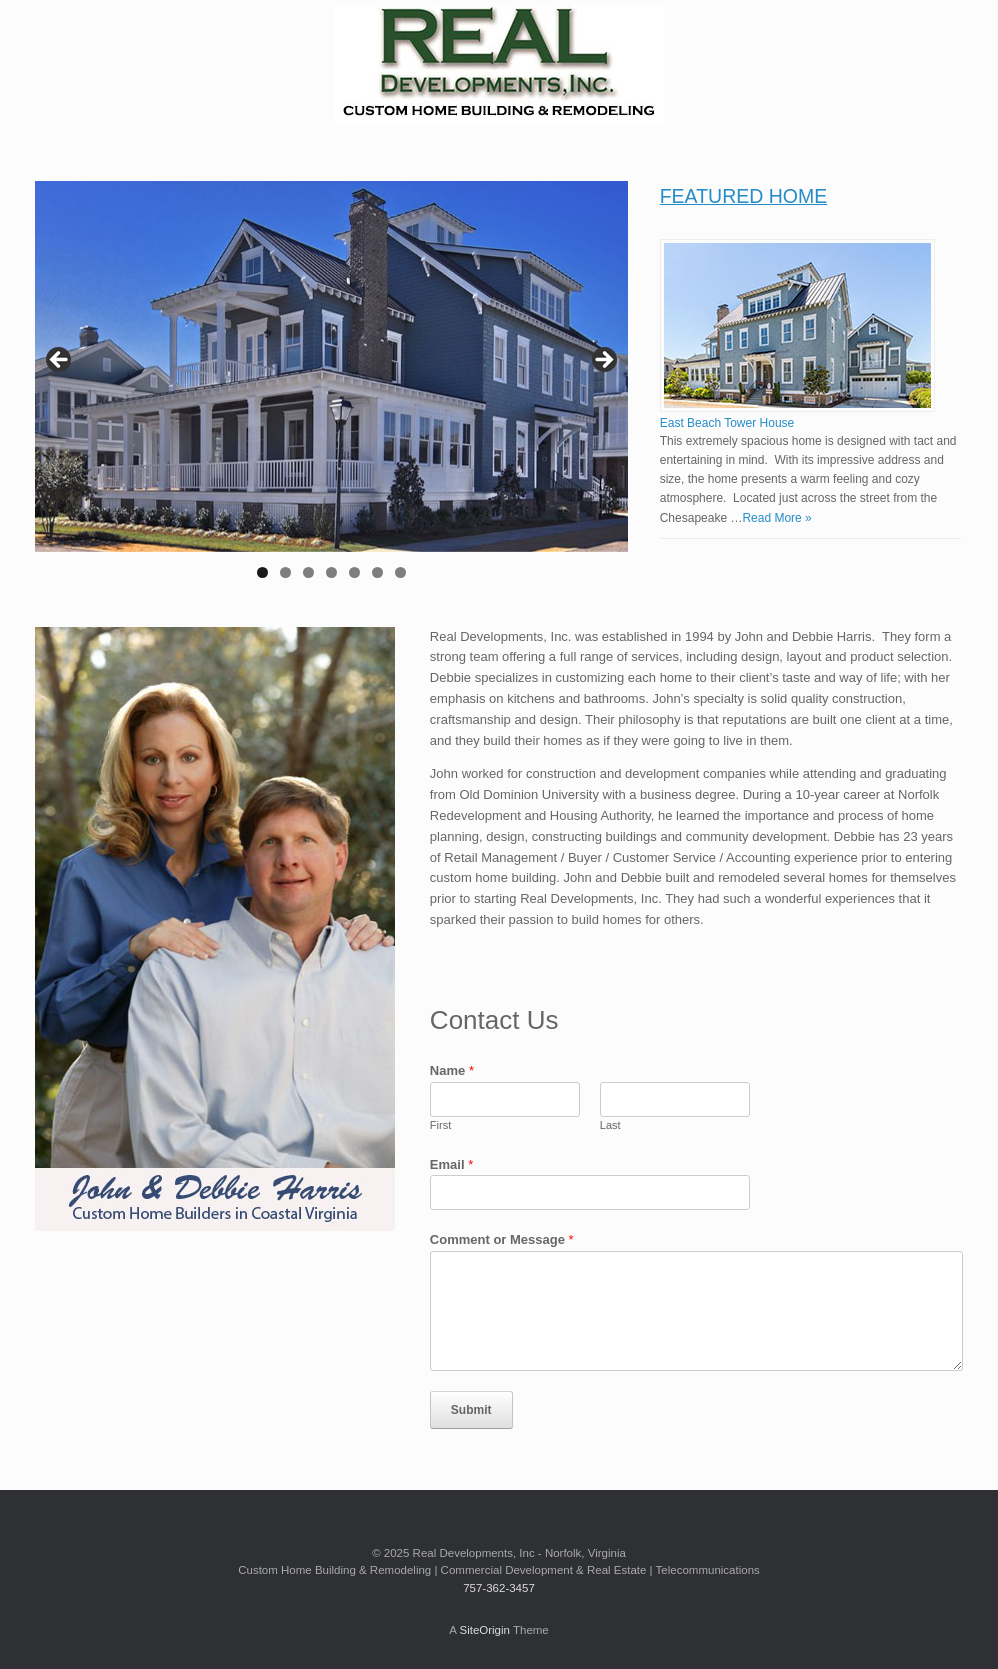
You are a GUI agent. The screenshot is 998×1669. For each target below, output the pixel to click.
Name (452, 1070)
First (440, 1125)
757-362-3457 (499, 1588)
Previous (60, 361)
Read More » (776, 518)
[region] (331, 386)
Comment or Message (502, 1239)
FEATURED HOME (744, 196)
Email (451, 1164)
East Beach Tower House (727, 423)
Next (603, 361)
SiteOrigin (484, 1630)
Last (610, 1125)
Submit (471, 1410)
